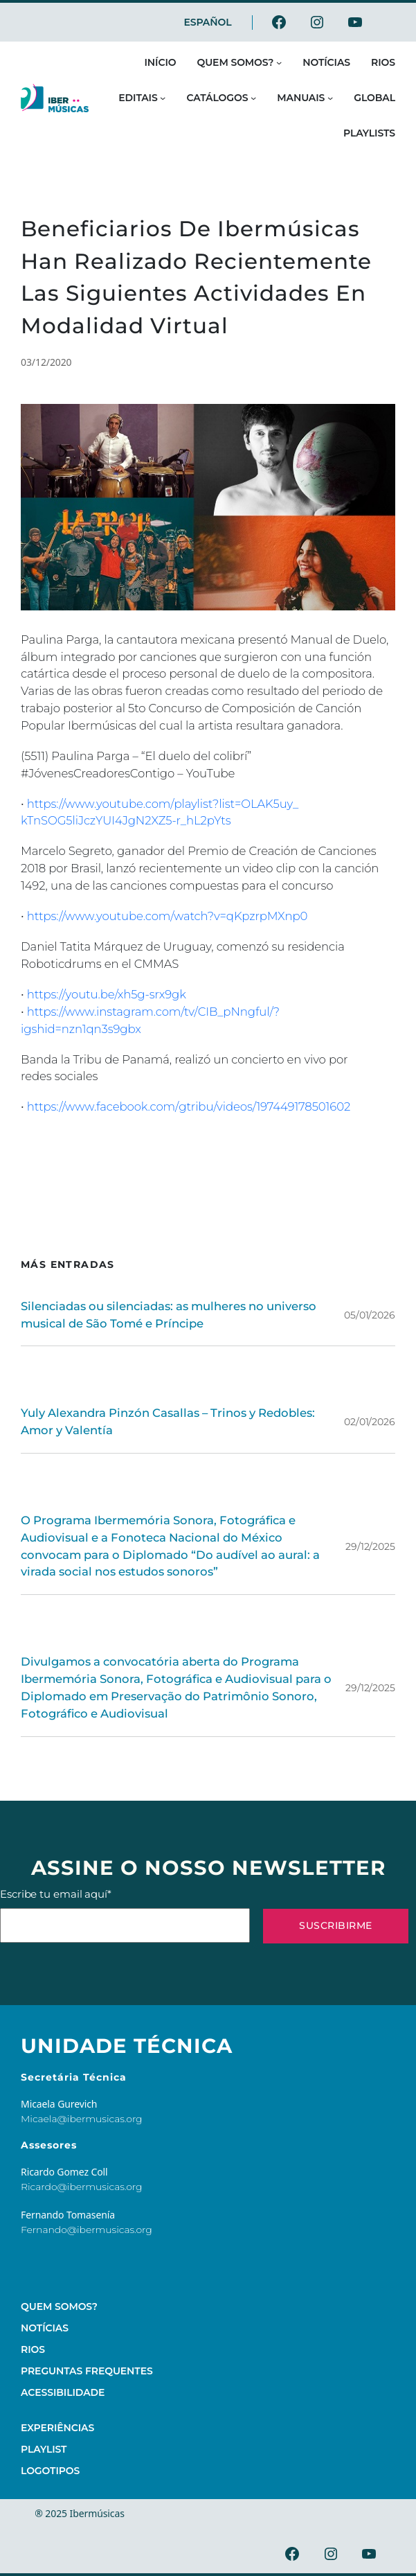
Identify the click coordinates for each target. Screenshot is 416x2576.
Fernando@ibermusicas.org (86, 2229)
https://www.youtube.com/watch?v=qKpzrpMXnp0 (167, 916)
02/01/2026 (369, 1421)
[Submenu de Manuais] (330, 97)
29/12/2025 (370, 1546)
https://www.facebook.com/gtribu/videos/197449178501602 (188, 1106)
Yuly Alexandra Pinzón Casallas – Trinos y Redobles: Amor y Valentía (168, 1421)
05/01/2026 (369, 1315)
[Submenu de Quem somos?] (279, 62)
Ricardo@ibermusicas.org (82, 2186)
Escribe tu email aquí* (125, 1915)
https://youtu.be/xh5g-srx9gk (106, 994)
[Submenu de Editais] (162, 97)
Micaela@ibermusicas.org (82, 2118)
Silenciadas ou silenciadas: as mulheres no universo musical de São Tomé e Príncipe (168, 1314)
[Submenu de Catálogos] (253, 97)
